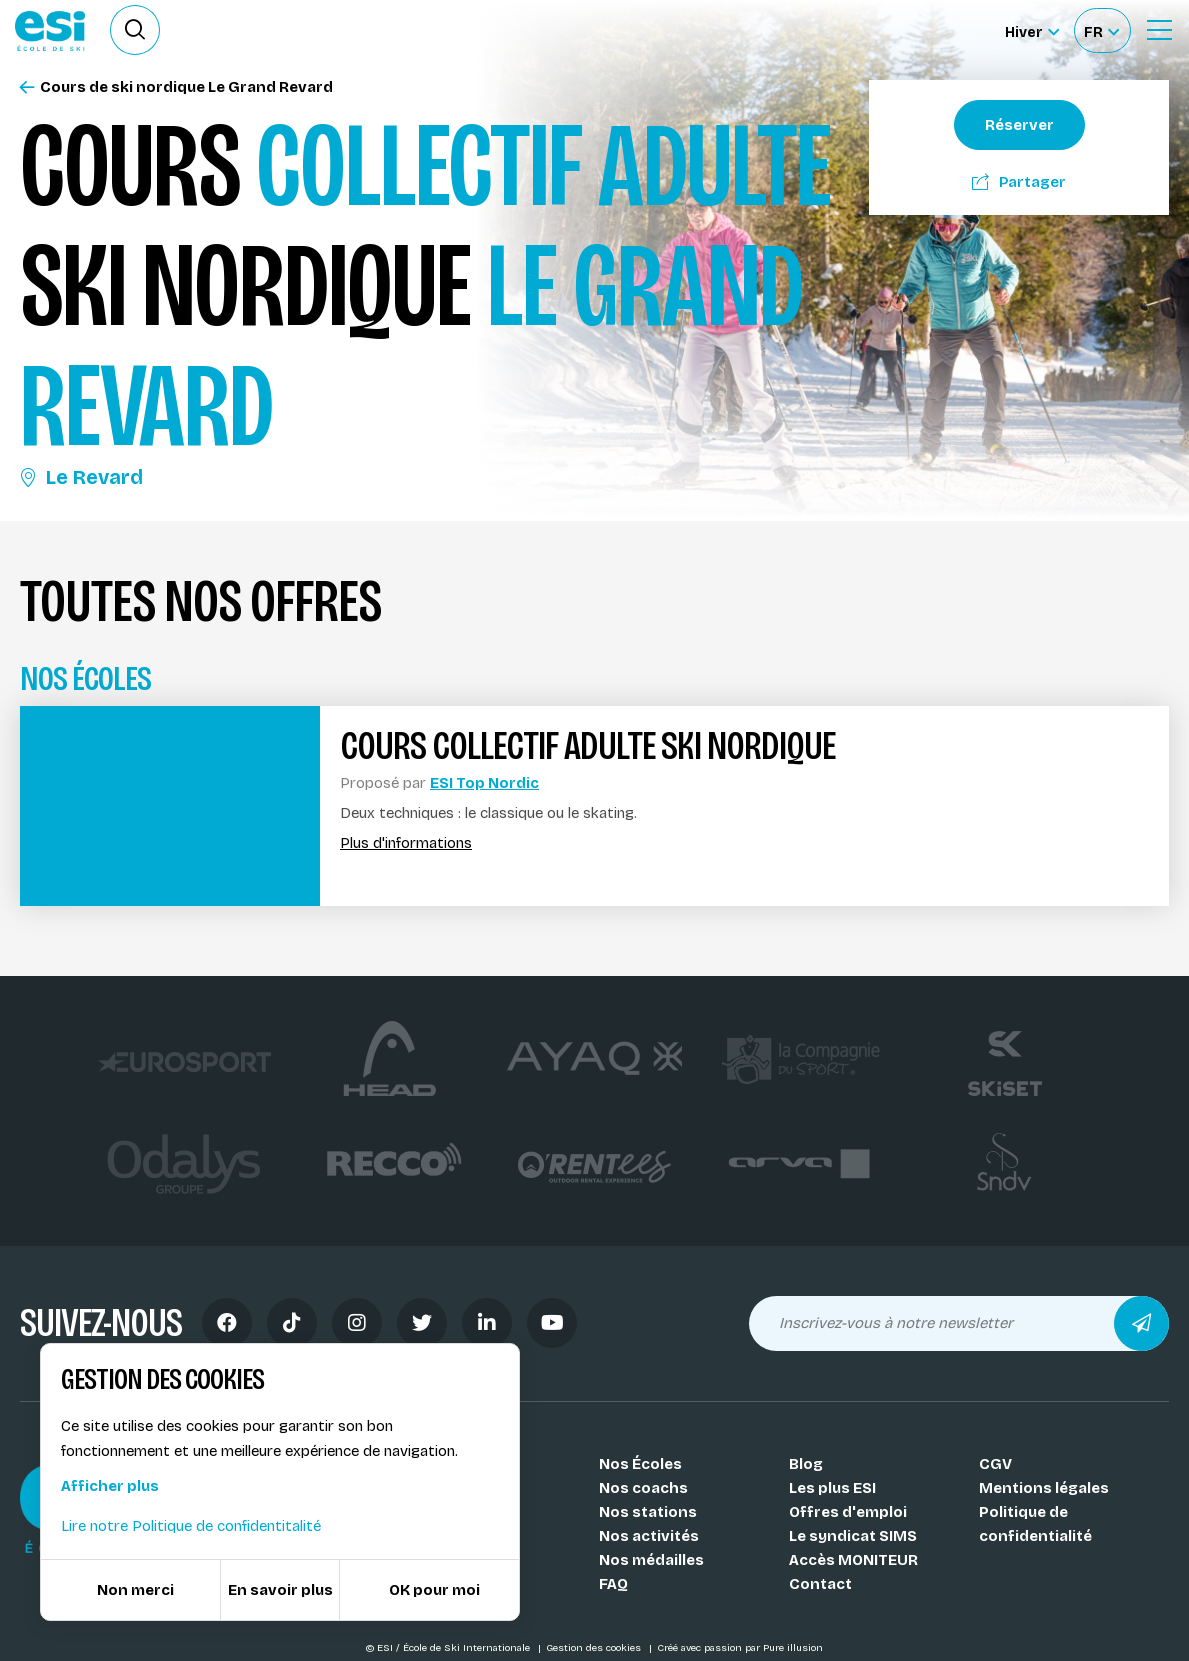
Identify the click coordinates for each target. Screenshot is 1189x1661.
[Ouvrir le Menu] (1159, 30)
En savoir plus (280, 1590)
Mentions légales (1044, 1488)
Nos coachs (643, 1488)
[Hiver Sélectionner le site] (1032, 30)
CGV (995, 1464)
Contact (820, 1584)
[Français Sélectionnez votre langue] (1101, 30)
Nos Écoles (640, 1464)
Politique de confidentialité (1035, 1524)
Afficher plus (110, 1486)
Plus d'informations (406, 843)
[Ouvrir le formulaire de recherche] (135, 30)
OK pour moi (434, 1590)
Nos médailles (651, 1560)
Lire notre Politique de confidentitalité (191, 1526)
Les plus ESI (832, 1488)
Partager (1019, 182)
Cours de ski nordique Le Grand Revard (176, 87)
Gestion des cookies (595, 1648)
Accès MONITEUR (853, 1560)
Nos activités (649, 1536)
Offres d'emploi (848, 1512)
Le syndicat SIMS (853, 1536)
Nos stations (648, 1512)
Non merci (135, 1590)
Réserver (1019, 125)
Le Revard (81, 477)
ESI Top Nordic (484, 783)
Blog (806, 1464)
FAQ (613, 1584)
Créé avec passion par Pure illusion (740, 1648)
